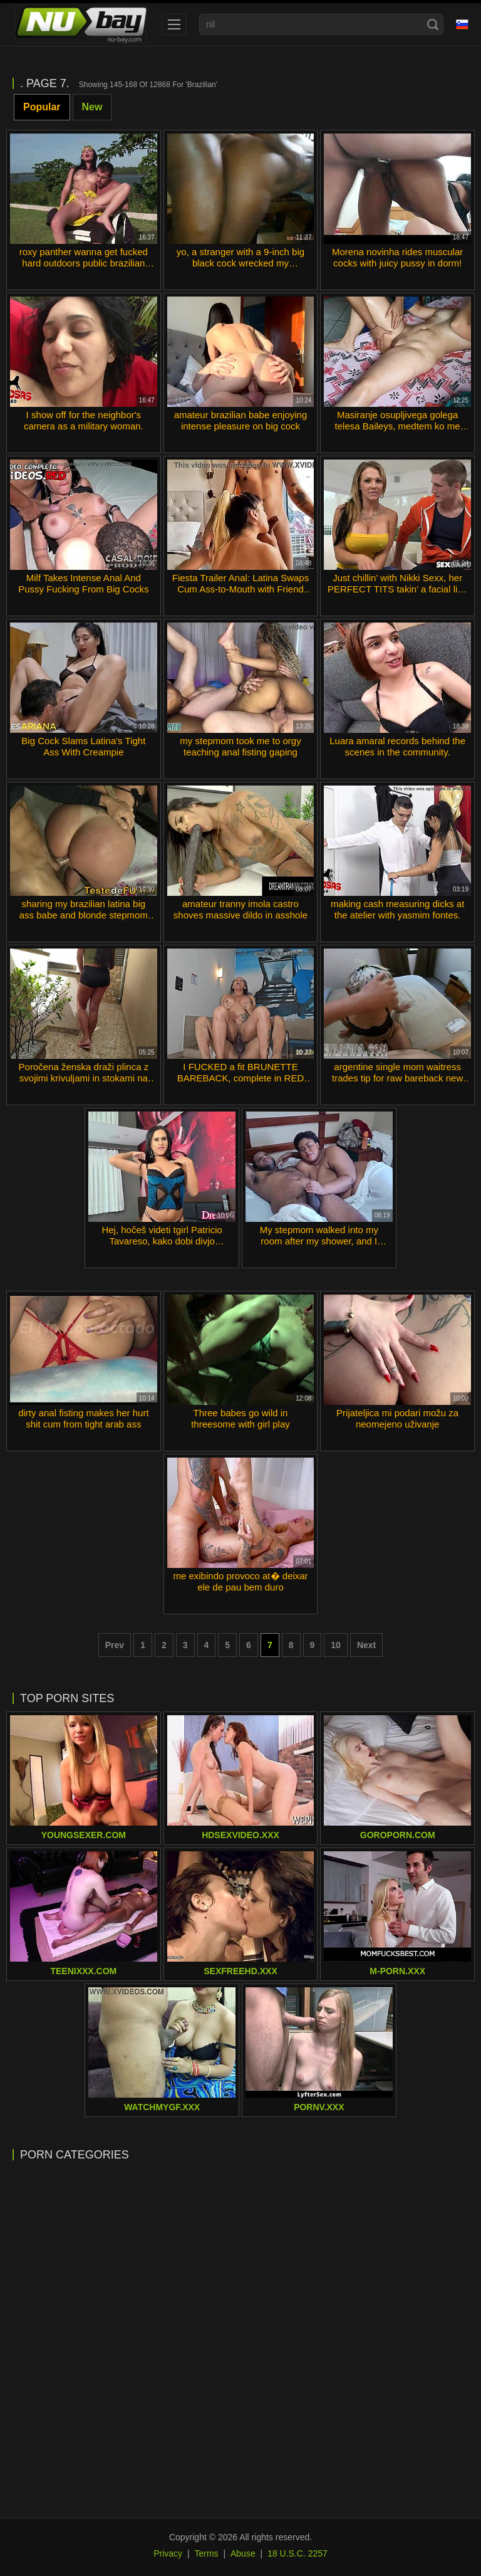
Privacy (167, 2553)
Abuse (243, 2553)
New (92, 107)
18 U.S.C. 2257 (297, 2553)
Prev (114, 1645)
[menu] (174, 24)
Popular (42, 107)
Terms (206, 2553)
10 (336, 1645)
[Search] (433, 24)
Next (366, 1645)
